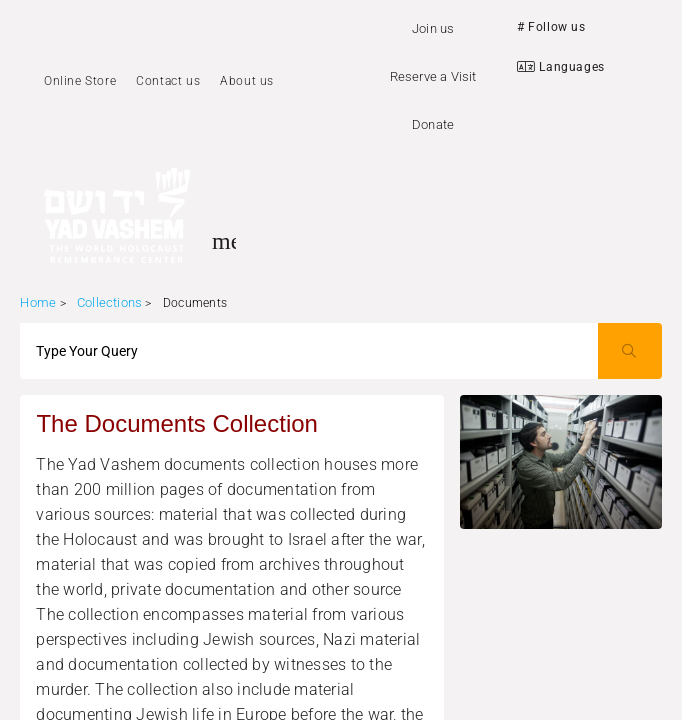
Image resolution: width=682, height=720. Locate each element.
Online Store (80, 81)
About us (247, 81)
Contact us (168, 81)
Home (38, 302)
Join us (433, 28)
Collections (109, 302)
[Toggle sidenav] (224, 241)
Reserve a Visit (433, 76)
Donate (433, 124)
